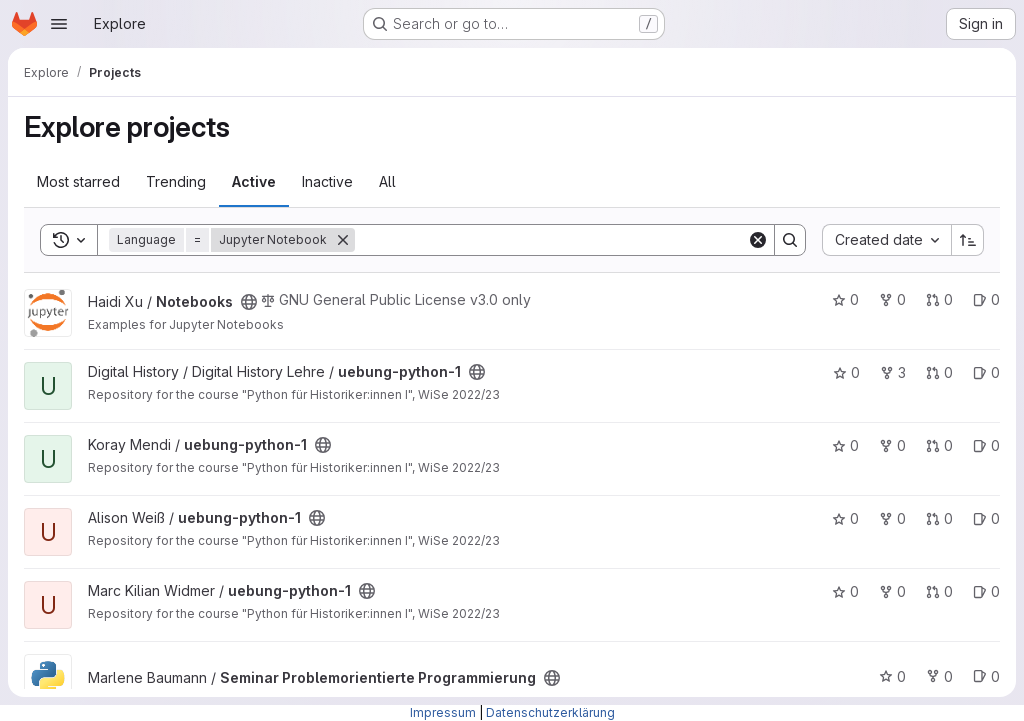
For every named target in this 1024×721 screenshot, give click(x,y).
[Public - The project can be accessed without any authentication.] (249, 302)
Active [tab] (254, 181)
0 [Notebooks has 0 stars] (845, 299)
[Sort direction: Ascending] (968, 240)
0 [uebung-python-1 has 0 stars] (846, 372)
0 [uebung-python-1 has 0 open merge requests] (939, 372)
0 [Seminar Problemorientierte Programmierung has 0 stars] (892, 676)
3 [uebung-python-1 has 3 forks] (893, 372)
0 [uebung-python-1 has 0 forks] (892, 445)
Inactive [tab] (327, 181)
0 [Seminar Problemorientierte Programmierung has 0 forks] (939, 676)
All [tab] (387, 181)
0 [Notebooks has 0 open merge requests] (939, 299)
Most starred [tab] (78, 181)
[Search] (551, 240)
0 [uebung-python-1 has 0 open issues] (986, 372)
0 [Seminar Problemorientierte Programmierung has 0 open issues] (986, 676)
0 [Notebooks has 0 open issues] (986, 299)
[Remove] (343, 240)
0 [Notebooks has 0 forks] (892, 299)
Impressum (443, 712)
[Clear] (758, 240)
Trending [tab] (176, 181)
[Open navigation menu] (59, 24)
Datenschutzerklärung (550, 712)
